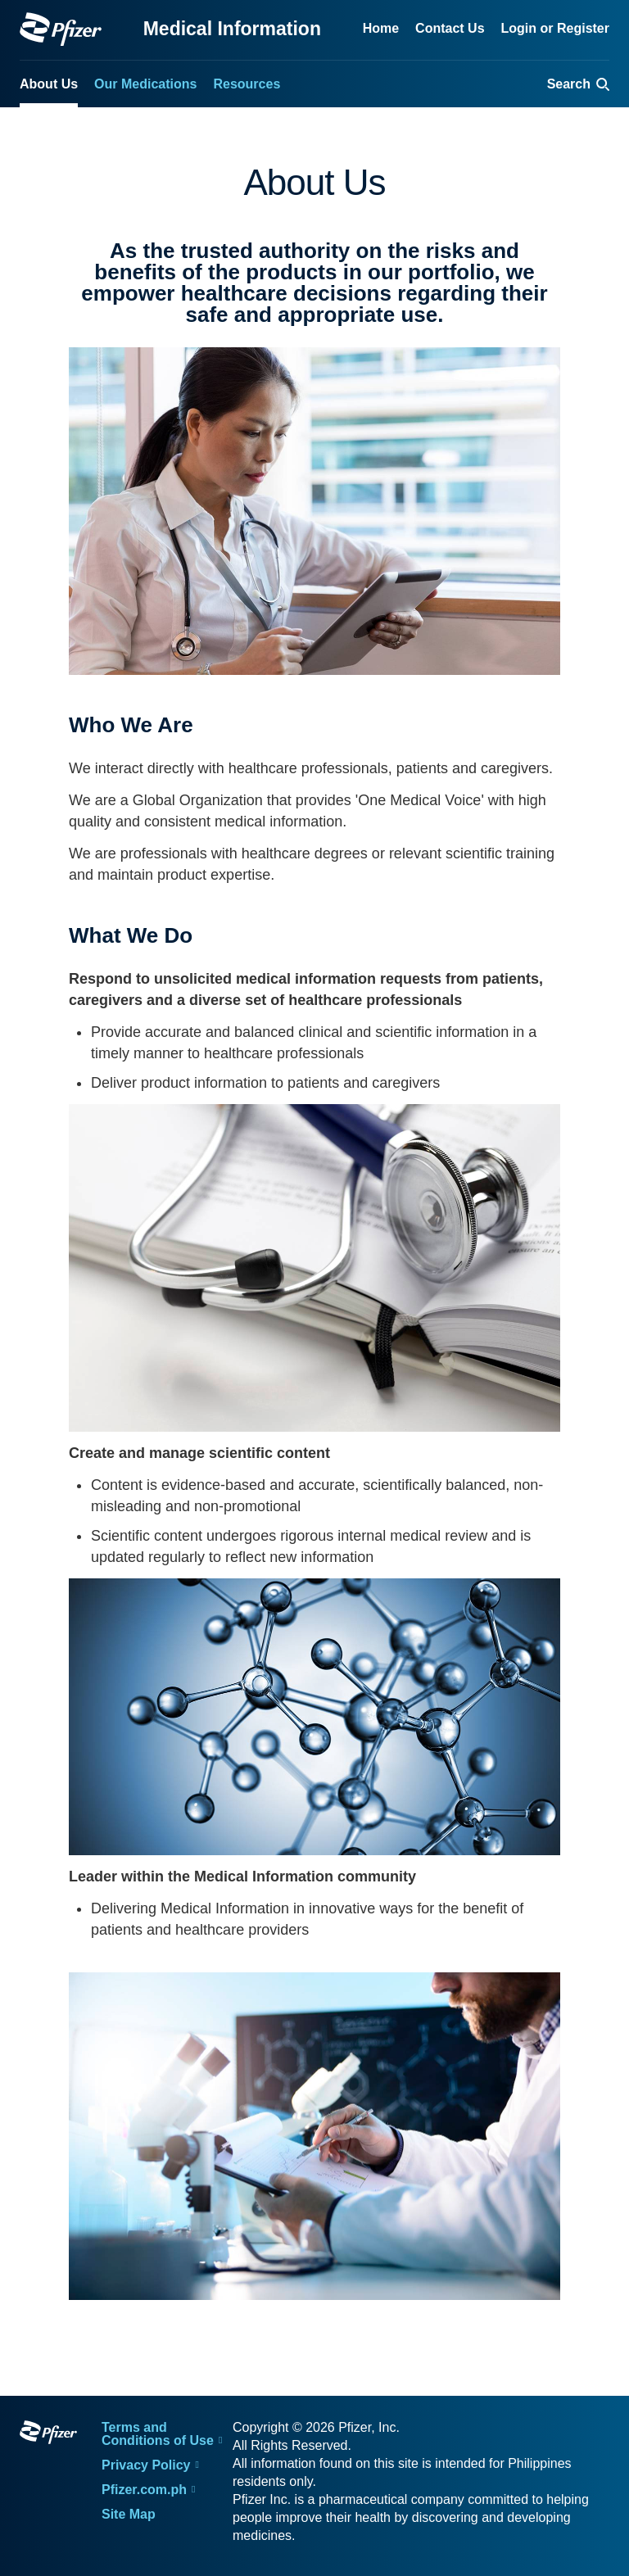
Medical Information (232, 28)
